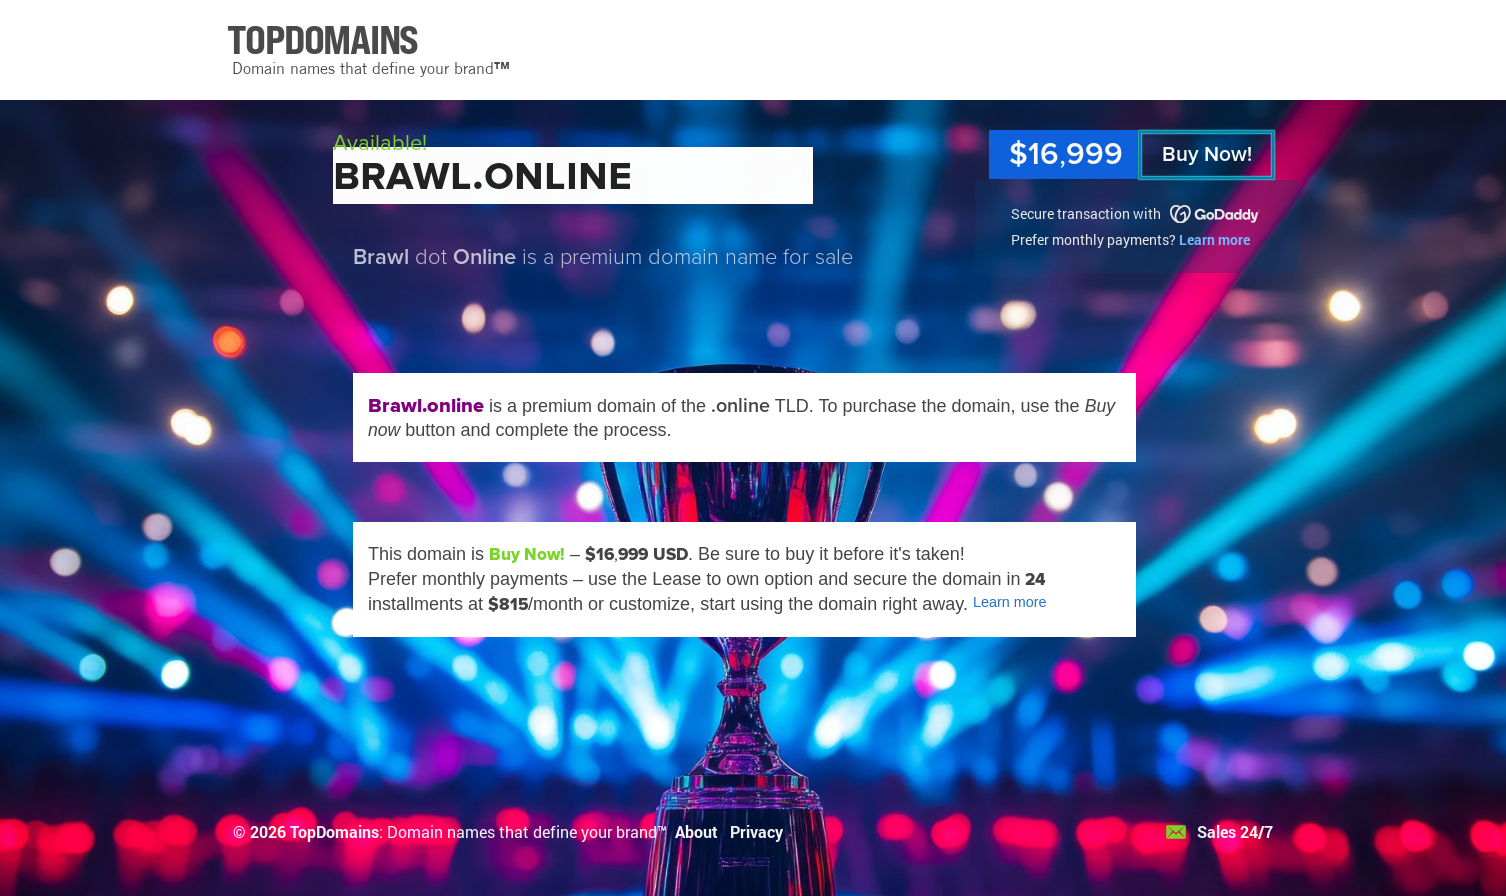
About (696, 831)
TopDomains (334, 831)
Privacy (756, 831)
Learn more (1214, 239)
